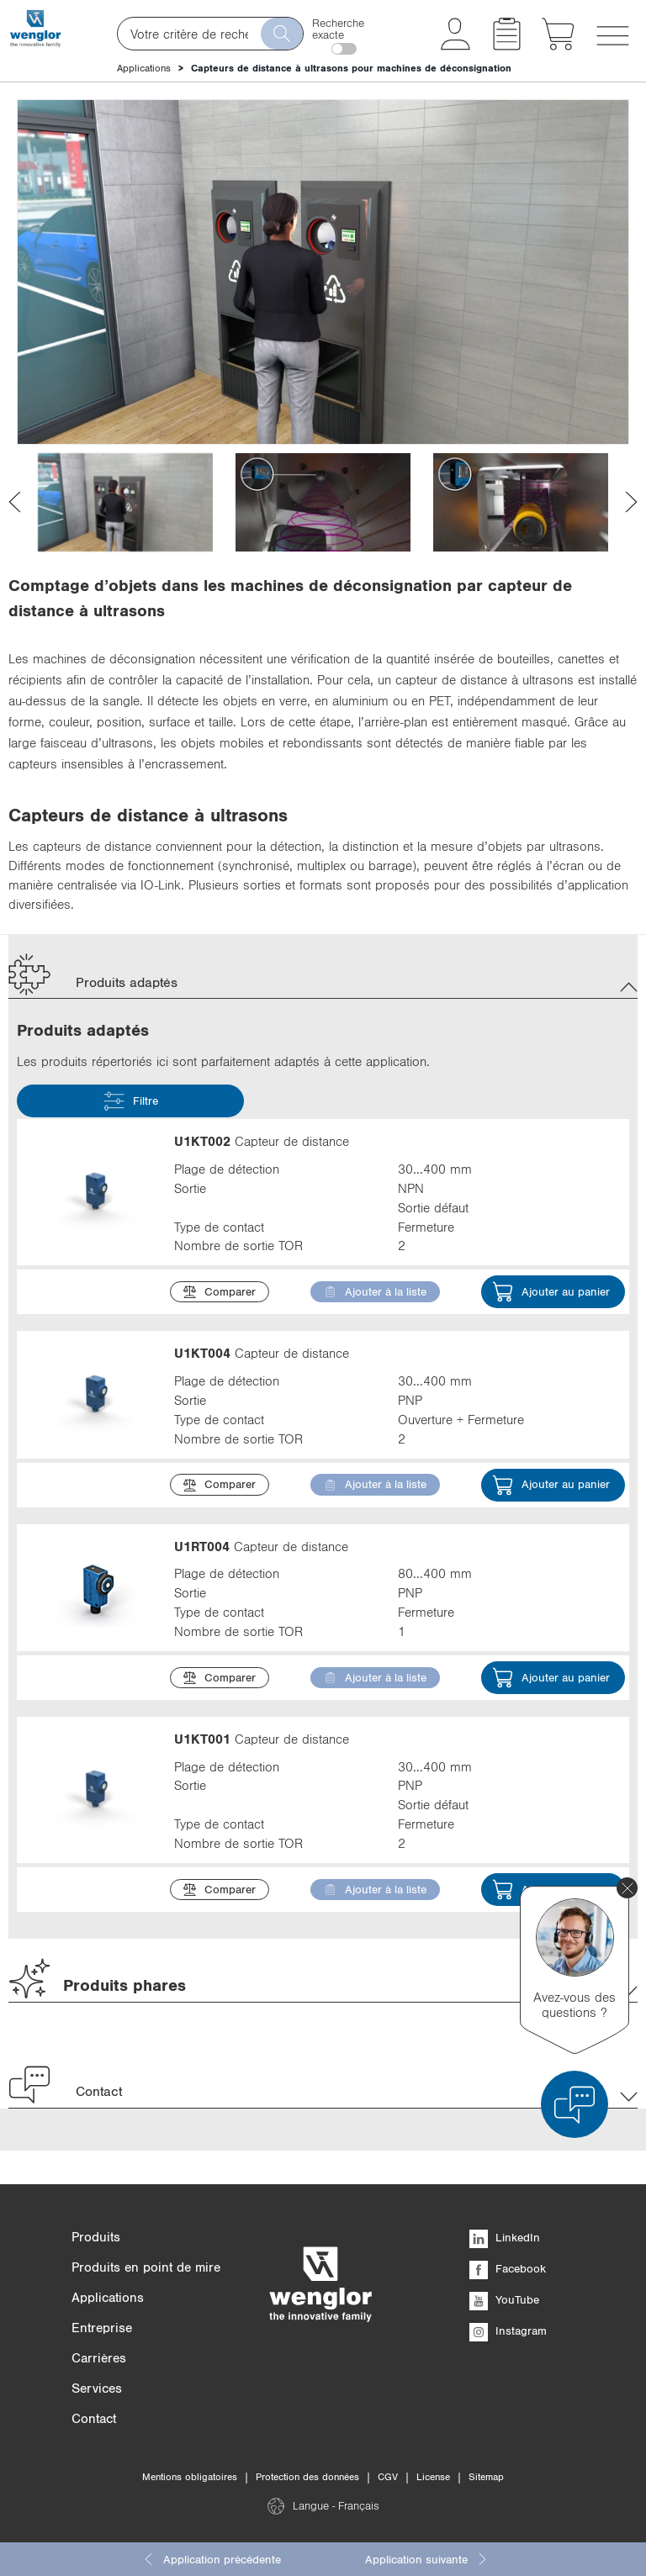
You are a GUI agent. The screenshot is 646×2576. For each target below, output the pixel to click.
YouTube (504, 2299)
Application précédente (211, 2559)
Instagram (508, 2330)
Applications (144, 68)
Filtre (130, 1100)
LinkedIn (504, 2237)
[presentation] (14, 502)
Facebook (507, 2268)
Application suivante (427, 2559)
